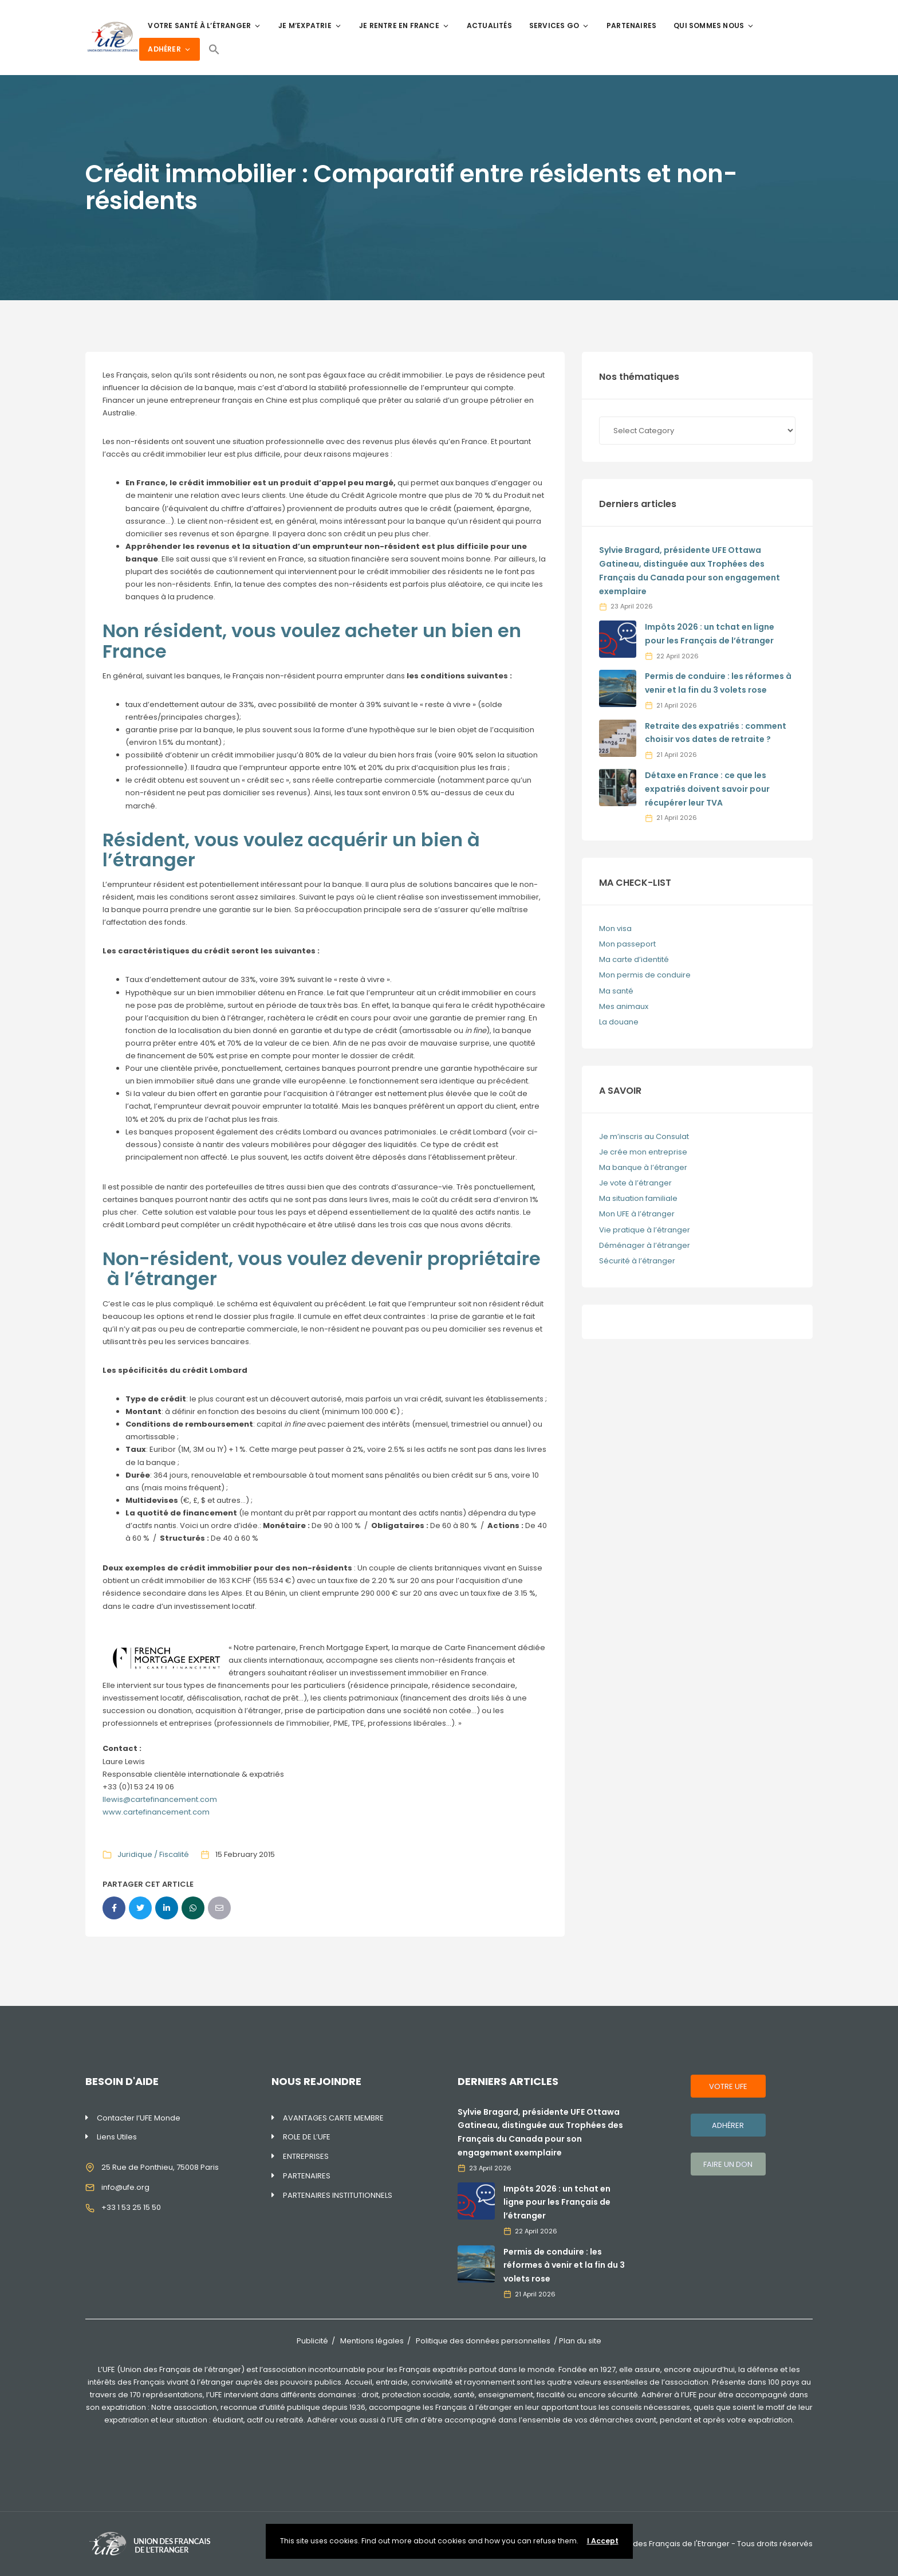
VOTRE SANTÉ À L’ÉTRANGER (204, 25)
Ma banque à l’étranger (643, 1167)
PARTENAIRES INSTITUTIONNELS (337, 2195)
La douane (619, 1021)
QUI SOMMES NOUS (714, 25)
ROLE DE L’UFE (306, 2136)
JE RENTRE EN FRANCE (404, 25)
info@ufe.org (125, 2187)
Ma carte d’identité (634, 959)
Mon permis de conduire (645, 974)
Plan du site (580, 2340)
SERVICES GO (559, 25)
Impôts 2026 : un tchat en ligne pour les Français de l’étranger (557, 2202)
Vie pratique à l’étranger (644, 1229)
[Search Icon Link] (214, 49)
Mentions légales (372, 2340)
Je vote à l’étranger (635, 1182)
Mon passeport (627, 943)
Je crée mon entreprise (643, 1151)
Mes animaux (623, 1006)
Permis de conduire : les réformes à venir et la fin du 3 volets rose (564, 2265)
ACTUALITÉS (489, 25)
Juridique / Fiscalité (153, 1854)
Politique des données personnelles (483, 2340)
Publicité (312, 2340)
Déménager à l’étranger (644, 1245)
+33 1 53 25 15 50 (131, 2207)
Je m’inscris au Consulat (644, 1136)
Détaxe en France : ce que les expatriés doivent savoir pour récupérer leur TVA (707, 788)
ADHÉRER (169, 49)
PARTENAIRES (631, 25)
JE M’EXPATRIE (310, 25)
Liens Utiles (117, 2136)
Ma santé (616, 990)
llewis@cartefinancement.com (160, 1799)
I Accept (603, 2541)
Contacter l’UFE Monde (138, 2117)
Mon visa (615, 928)
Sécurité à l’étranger (637, 1260)
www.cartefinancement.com (156, 1812)
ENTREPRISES (306, 2156)
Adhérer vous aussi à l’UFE (355, 2419)
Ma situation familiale (638, 1198)
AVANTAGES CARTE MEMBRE (333, 2117)
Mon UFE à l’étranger (637, 1213)
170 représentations (166, 2394)
